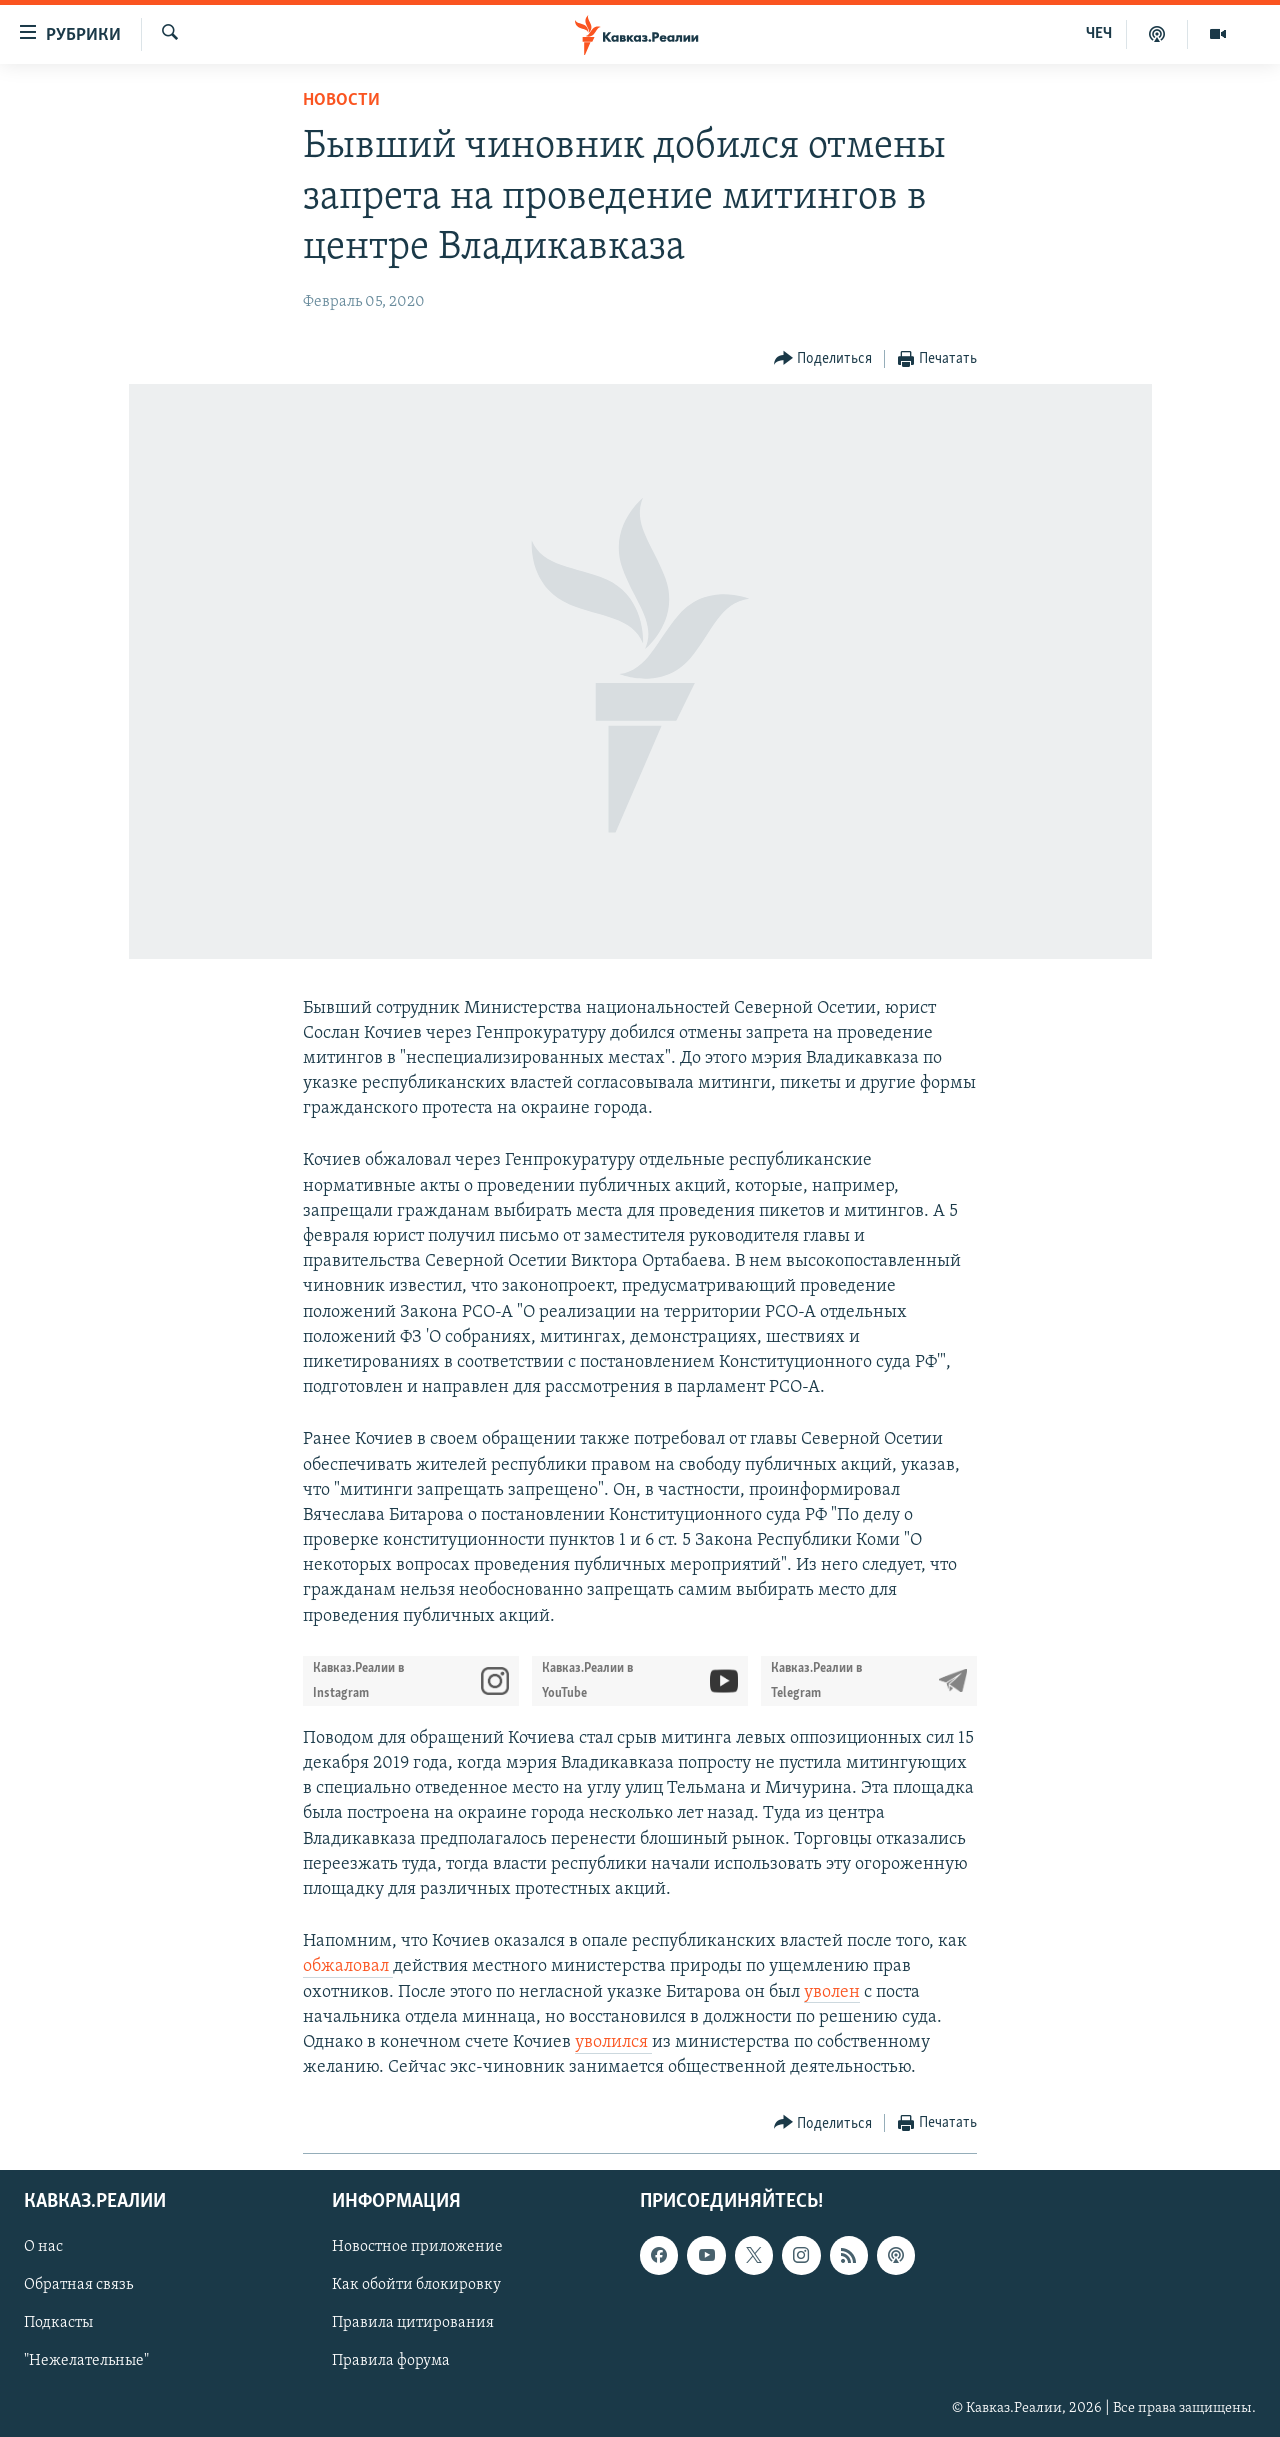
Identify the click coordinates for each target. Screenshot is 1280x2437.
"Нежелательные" (86, 2362)
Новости (341, 100)
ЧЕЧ (1099, 34)
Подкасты (58, 2324)
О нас (43, 2248)
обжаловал (348, 1966)
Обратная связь (78, 2286)
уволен (832, 1992)
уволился (613, 2042)
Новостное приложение (417, 2248)
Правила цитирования (413, 2324)
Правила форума (391, 2362)
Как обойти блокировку (416, 2286)
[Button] (823, 359)
